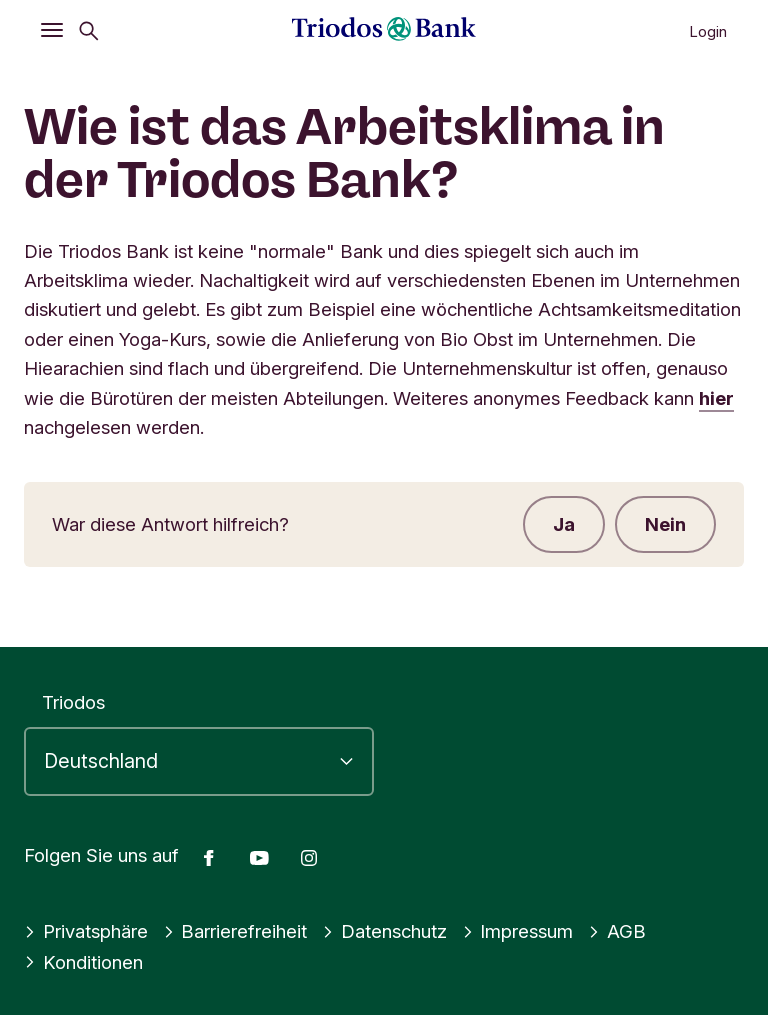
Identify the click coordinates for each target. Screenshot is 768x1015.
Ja (564, 524)
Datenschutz (384, 931)
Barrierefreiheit (235, 931)
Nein (665, 524)
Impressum (518, 931)
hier (716, 398)
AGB (617, 931)
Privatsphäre (86, 931)
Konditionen (83, 962)
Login (708, 31)
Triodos (73, 702)
